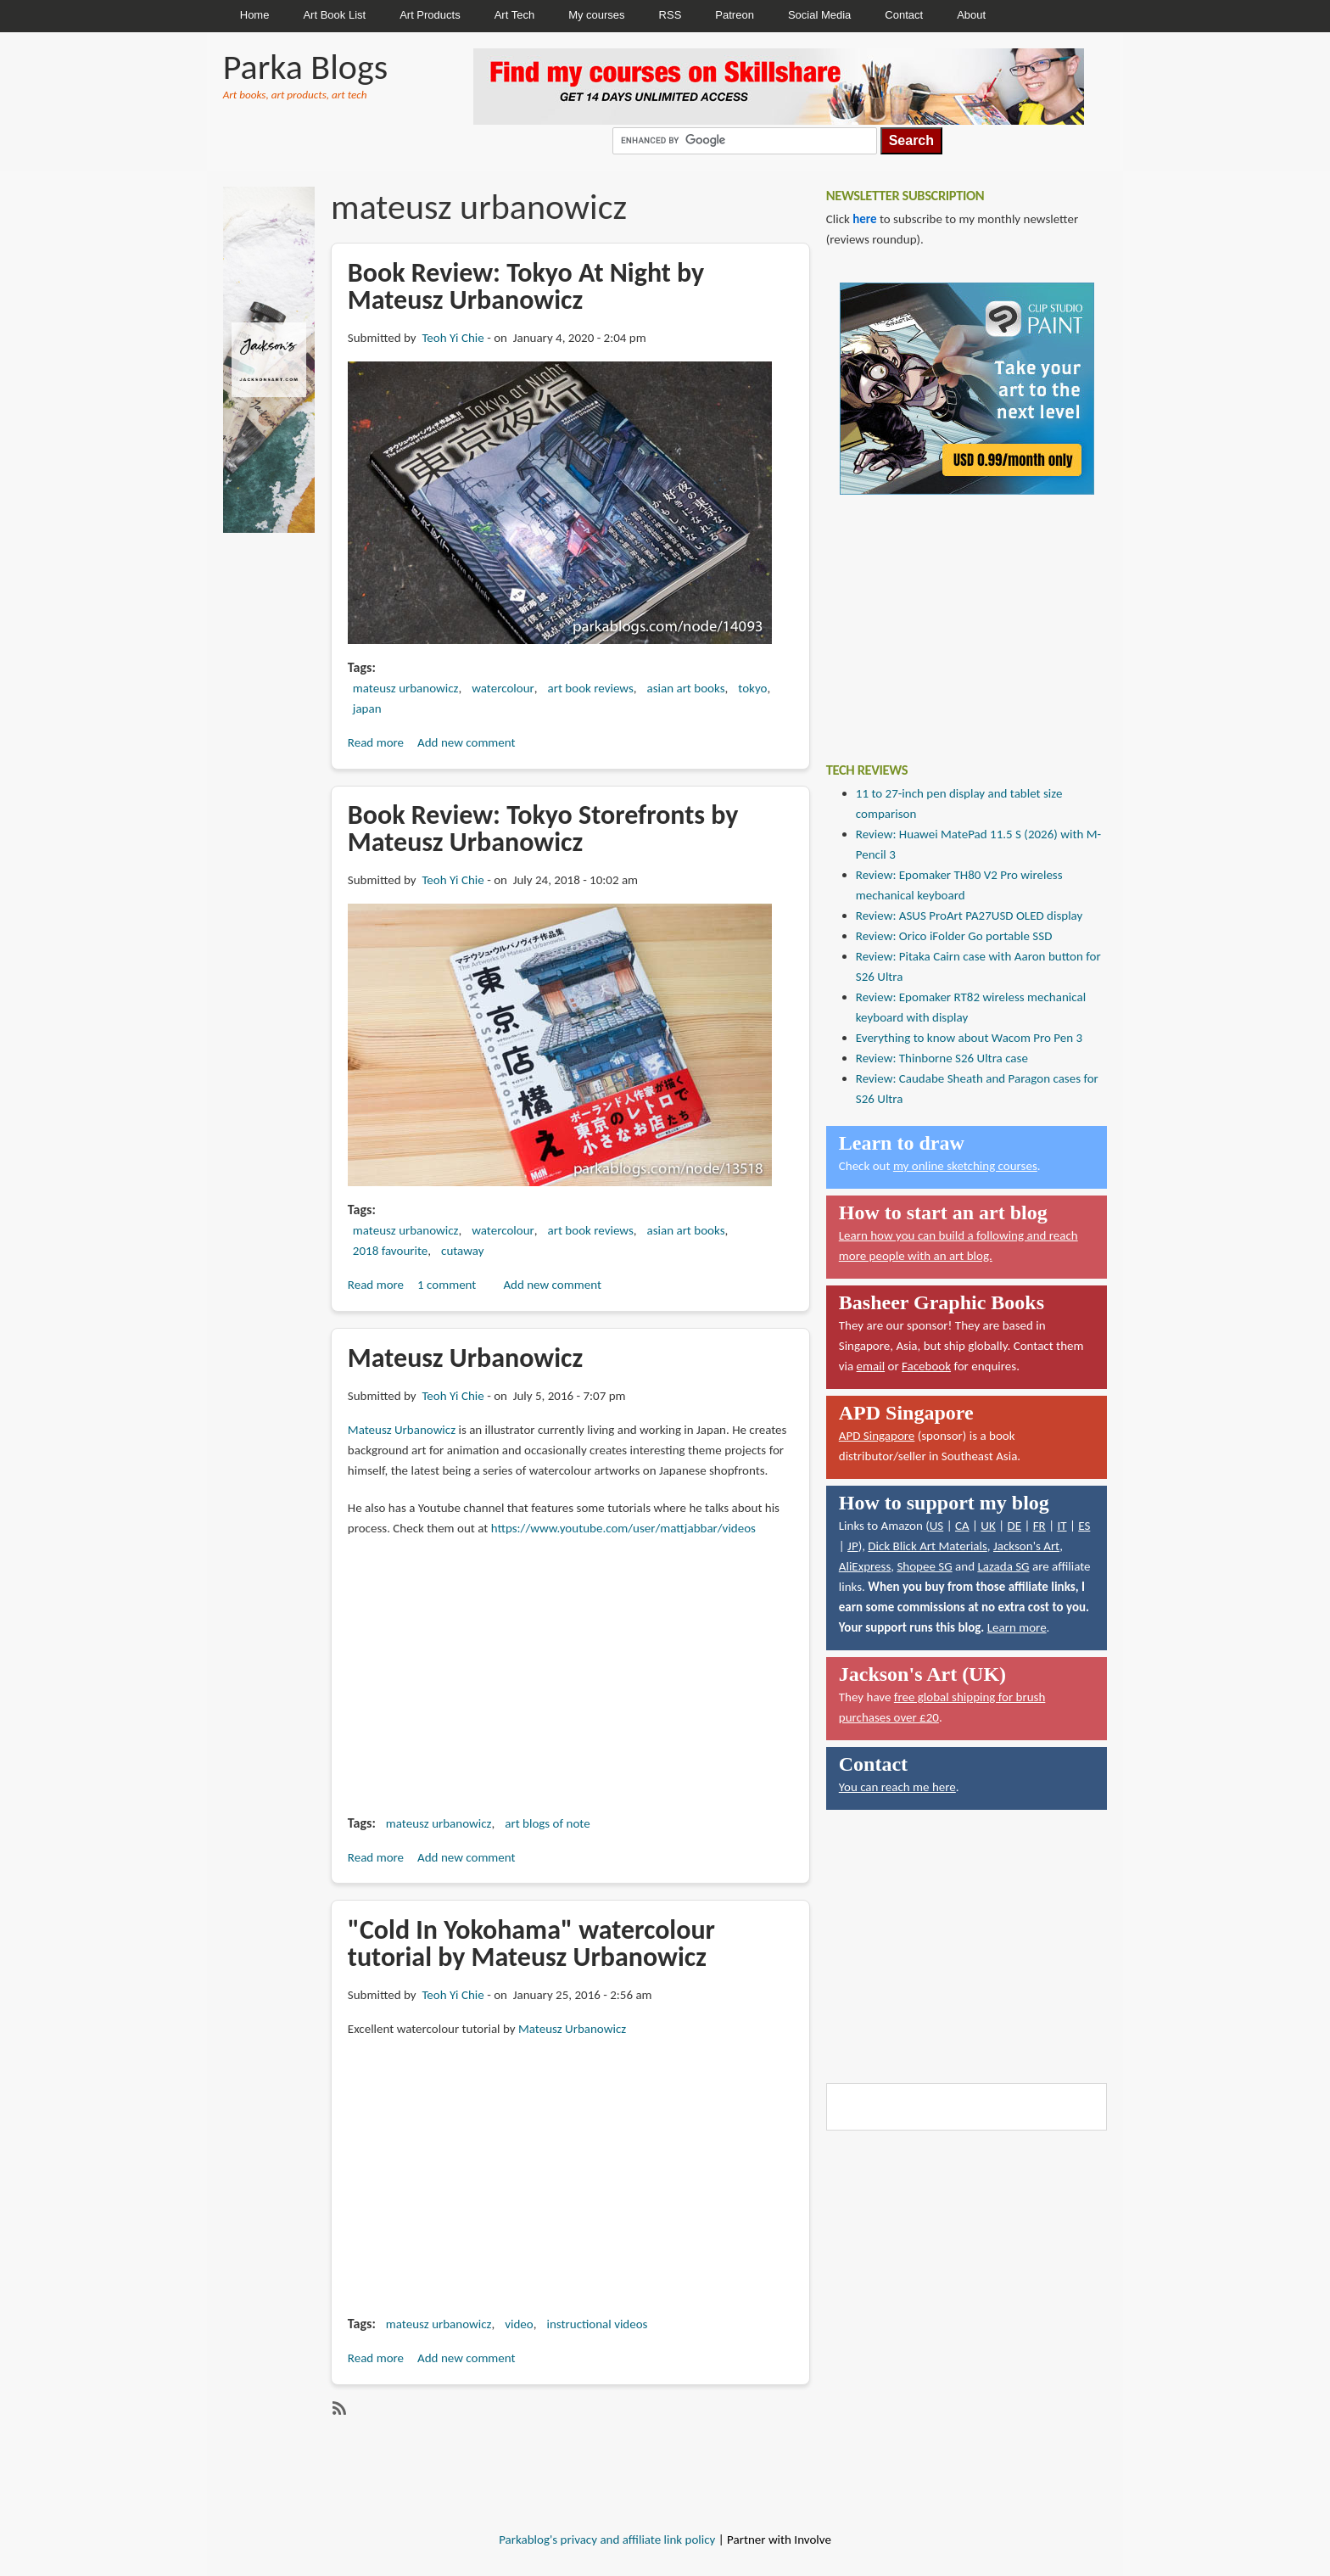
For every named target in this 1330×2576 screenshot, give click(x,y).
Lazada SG (1003, 1566)
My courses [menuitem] (596, 14)
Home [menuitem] (255, 14)
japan (367, 708)
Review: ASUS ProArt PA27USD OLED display (969, 915)
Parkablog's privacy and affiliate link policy (607, 2539)
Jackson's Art (1026, 1546)
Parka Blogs (305, 66)
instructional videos (596, 2324)
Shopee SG (924, 1566)
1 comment (446, 1284)
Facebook (926, 1366)
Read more (376, 742)
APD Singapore (877, 1435)
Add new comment (466, 742)
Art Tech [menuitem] (514, 14)
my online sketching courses (965, 1165)
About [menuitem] (971, 14)
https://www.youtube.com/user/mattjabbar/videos (623, 1528)
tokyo (752, 688)
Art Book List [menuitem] (334, 14)
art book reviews (591, 688)
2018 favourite (390, 1250)
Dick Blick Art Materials (927, 1546)
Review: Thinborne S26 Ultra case (942, 1058)
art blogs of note (547, 1823)
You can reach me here (897, 1787)
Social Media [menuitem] (819, 14)
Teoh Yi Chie (452, 337)
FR (1039, 1525)
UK (988, 1525)
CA (962, 1525)
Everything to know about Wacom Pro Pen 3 (969, 1037)
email (871, 1366)
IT (1061, 1525)
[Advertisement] (953, 616)
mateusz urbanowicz (406, 688)
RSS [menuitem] (670, 14)
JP (852, 1546)
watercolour (503, 688)
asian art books (686, 688)
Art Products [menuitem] (430, 14)
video (519, 2324)
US (937, 1525)
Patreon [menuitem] (734, 14)
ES (1084, 1525)
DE (1014, 1525)
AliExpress (865, 1566)
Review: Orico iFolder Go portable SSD (954, 936)
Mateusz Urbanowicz (401, 1429)
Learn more (1017, 1627)
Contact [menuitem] (904, 14)
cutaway (462, 1250)
